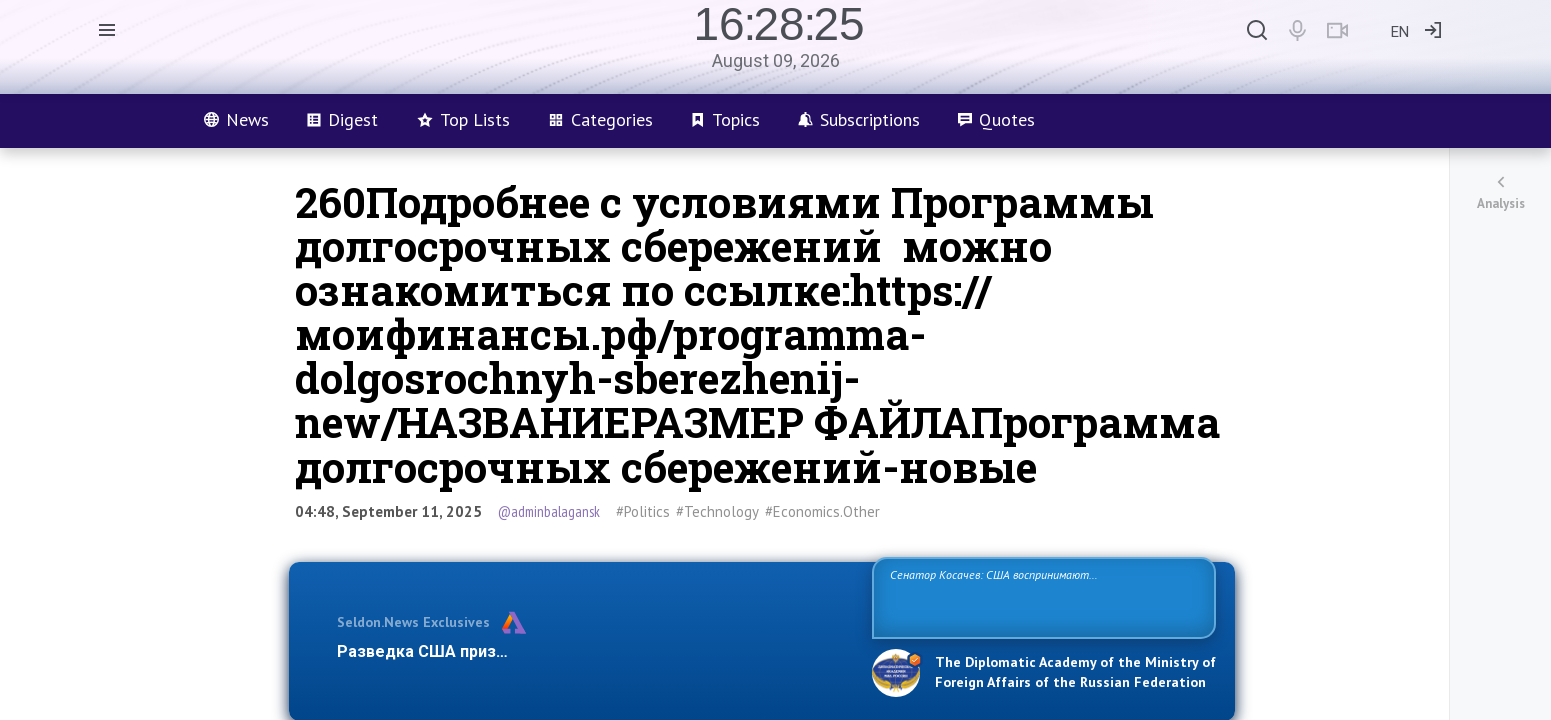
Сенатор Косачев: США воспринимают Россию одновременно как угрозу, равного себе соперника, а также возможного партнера (1041, 596)
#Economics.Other (822, 511)
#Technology (717, 511)
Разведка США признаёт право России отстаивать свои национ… (594, 651)
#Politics (643, 511)
